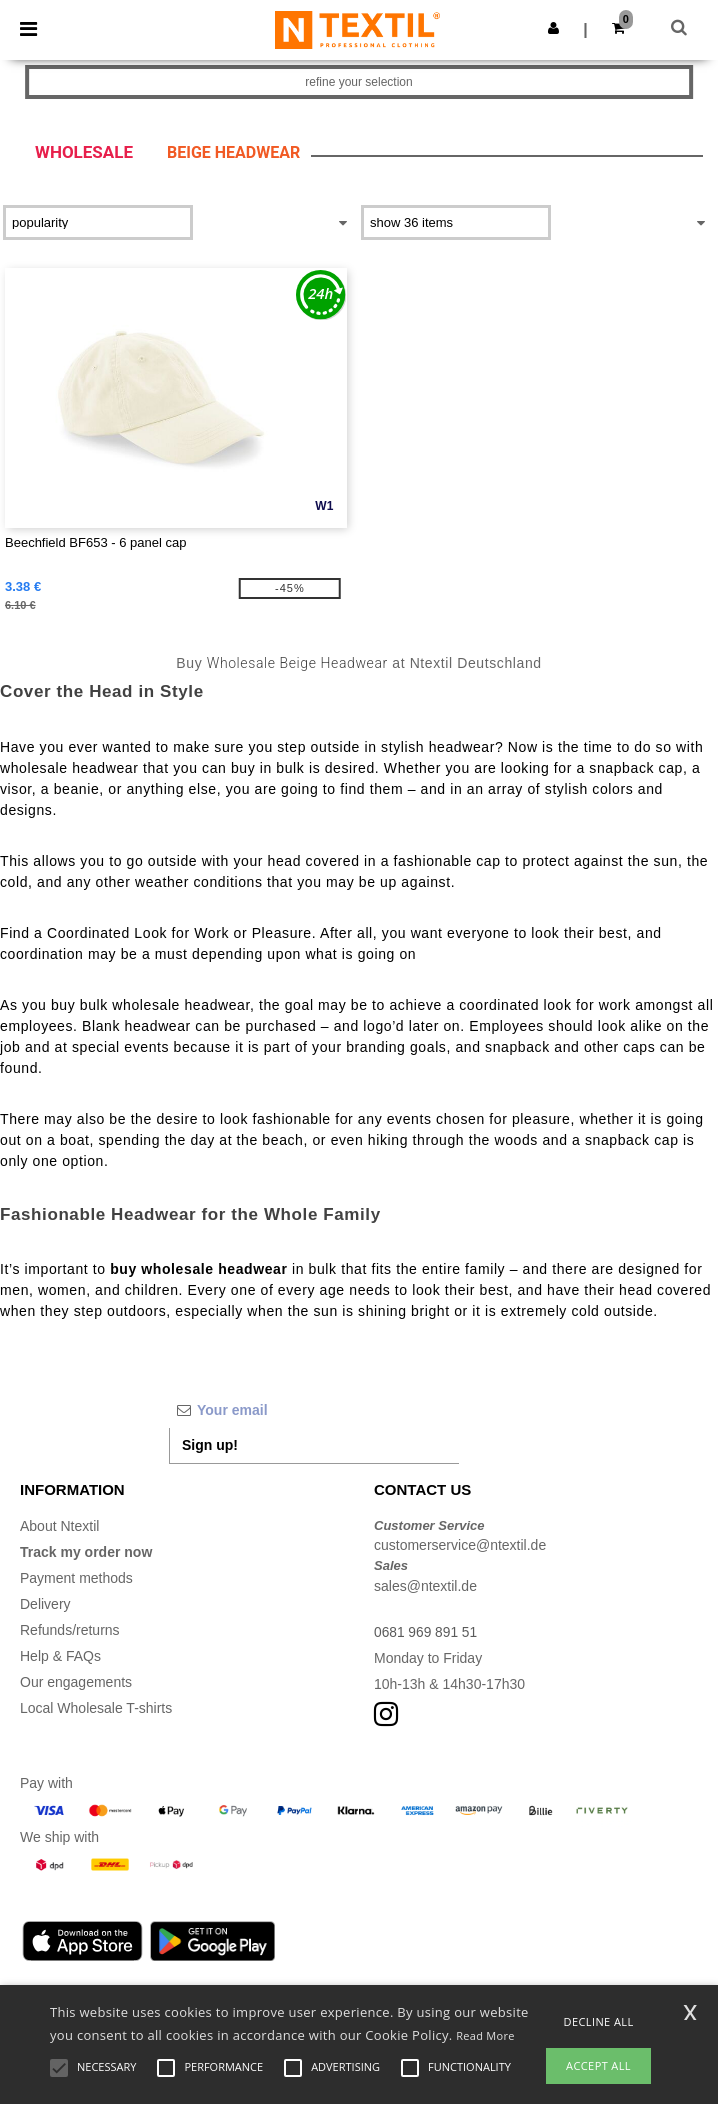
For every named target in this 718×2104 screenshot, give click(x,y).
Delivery (45, 1604)
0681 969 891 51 (426, 1632)
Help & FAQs (60, 1656)
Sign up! (210, 1445)
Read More (485, 2035)
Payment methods (76, 1578)
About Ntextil (59, 1526)
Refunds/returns (70, 1630)
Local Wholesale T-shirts (96, 1708)
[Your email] (314, 1410)
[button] (553, 28)
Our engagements (76, 1682)
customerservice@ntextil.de (460, 1545)
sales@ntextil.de (425, 1586)
